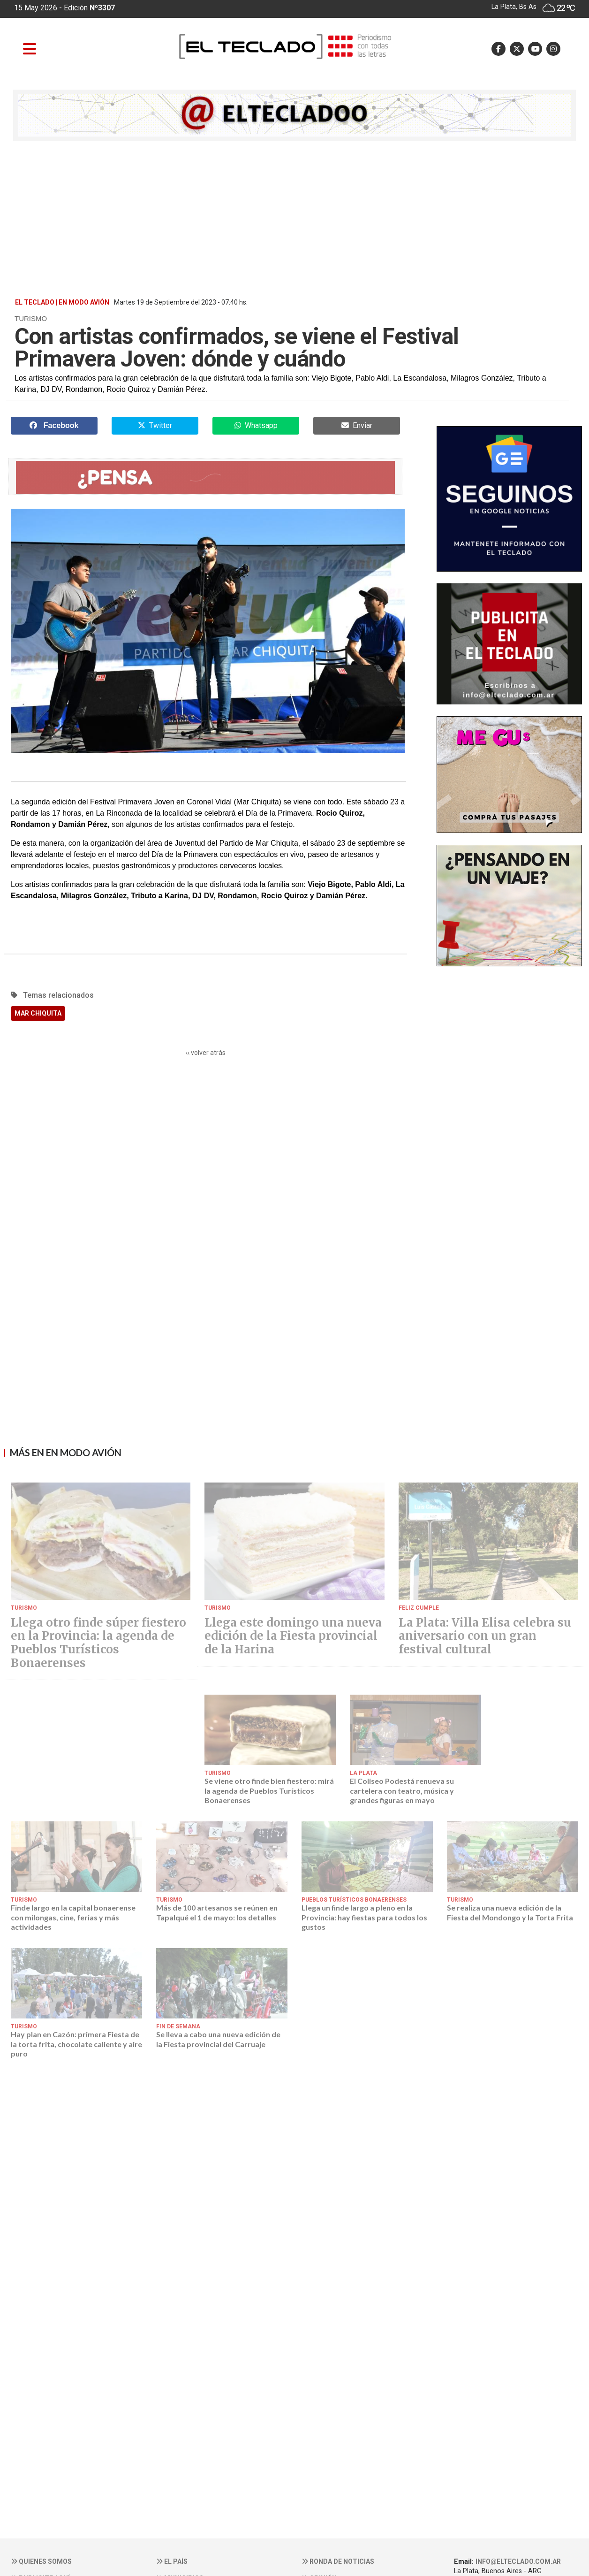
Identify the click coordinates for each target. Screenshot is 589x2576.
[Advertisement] (294, 218)
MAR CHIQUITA (38, 1013)
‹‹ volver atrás (206, 1052)
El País (172, 2561)
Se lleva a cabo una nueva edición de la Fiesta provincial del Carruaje (218, 2039)
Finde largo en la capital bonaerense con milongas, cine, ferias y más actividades (73, 1917)
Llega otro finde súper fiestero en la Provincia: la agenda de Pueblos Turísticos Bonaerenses (98, 1643)
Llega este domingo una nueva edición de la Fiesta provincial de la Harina (293, 1636)
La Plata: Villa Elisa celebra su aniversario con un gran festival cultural (485, 1636)
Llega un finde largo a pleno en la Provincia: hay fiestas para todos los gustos (364, 1917)
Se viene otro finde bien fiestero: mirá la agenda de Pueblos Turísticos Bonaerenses (269, 1790)
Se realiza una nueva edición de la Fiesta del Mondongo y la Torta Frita (510, 1912)
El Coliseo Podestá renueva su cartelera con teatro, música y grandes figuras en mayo (402, 1790)
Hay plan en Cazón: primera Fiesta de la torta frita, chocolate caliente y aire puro (76, 2044)
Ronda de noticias (338, 2561)
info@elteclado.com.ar (518, 2561)
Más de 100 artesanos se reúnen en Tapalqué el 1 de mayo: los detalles (217, 1912)
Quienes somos (41, 2561)
